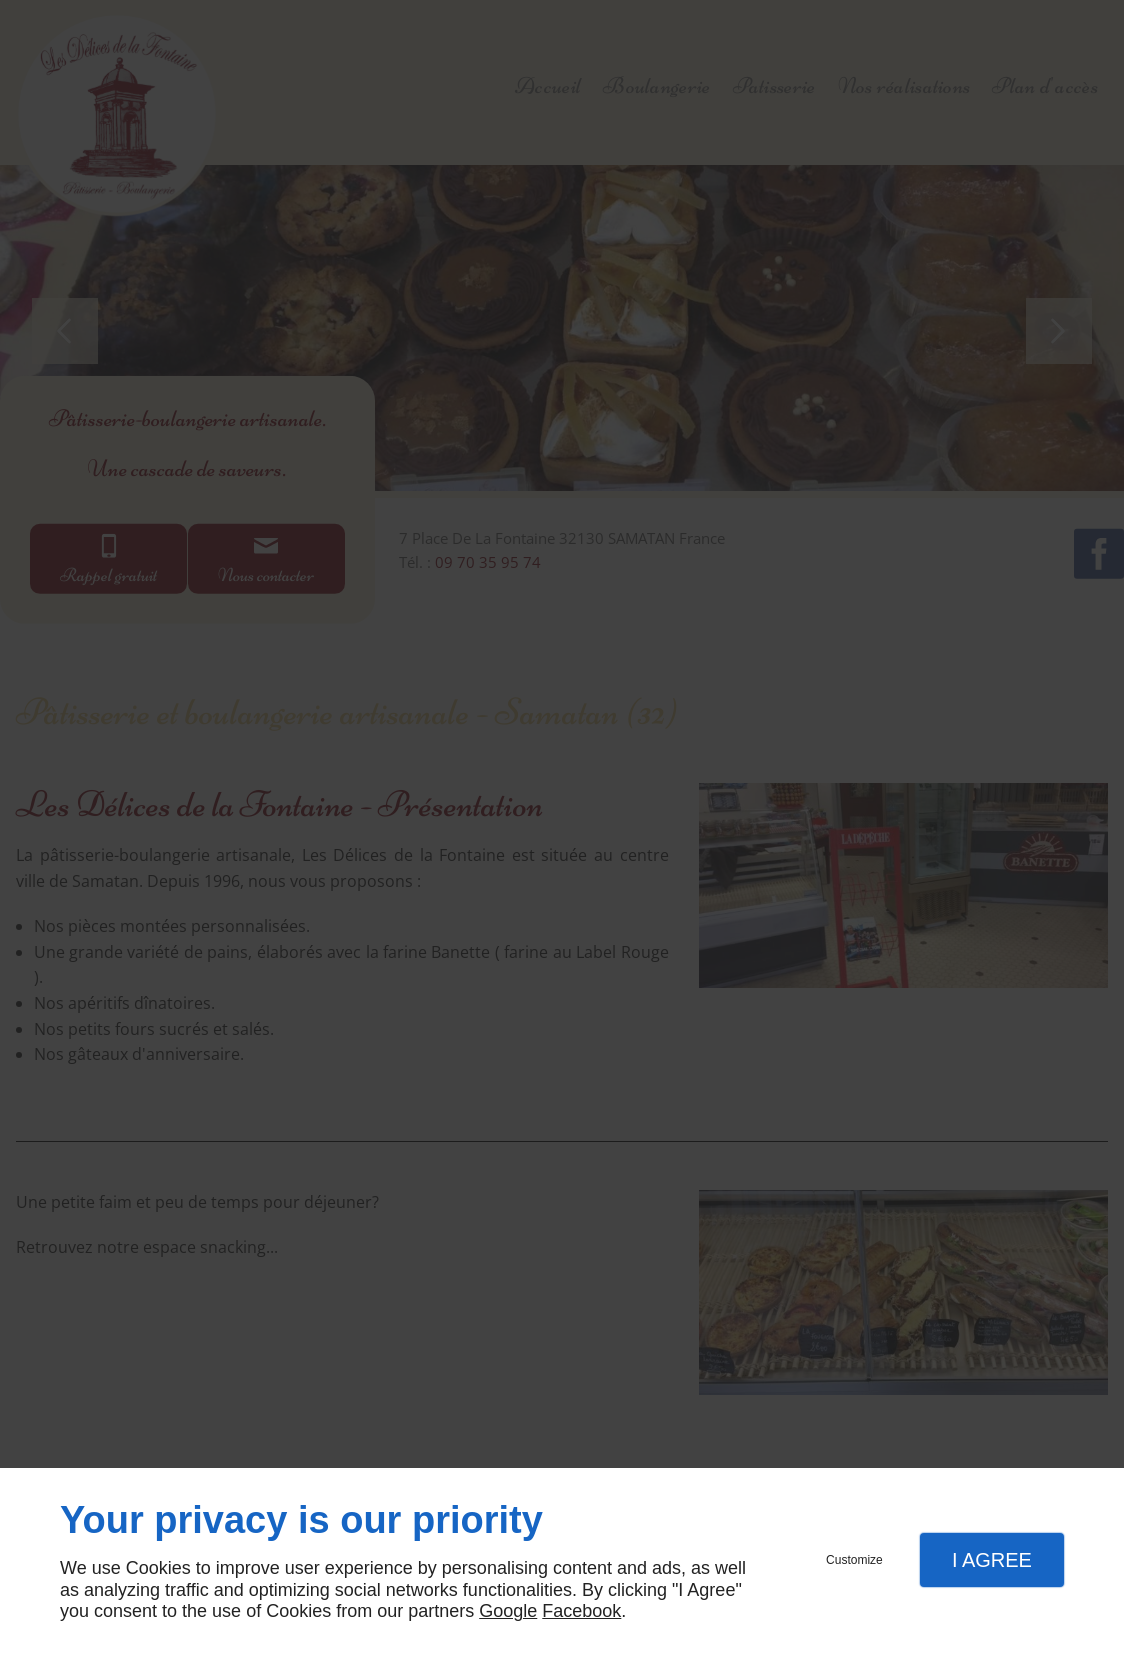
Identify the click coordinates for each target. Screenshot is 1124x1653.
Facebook (581, 1611)
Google (508, 1611)
